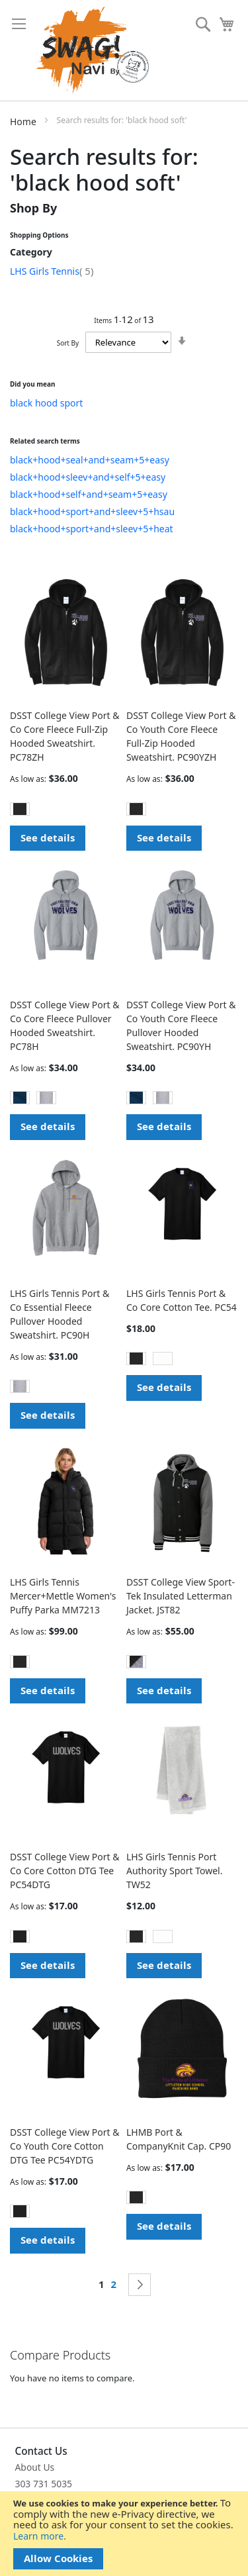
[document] (124, 2533)
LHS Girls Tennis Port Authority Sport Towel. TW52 (174, 1870)
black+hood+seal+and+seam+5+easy (89, 459)
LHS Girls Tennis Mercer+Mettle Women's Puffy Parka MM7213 (63, 1596)
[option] (20, 809)
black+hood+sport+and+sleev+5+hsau (92, 511)
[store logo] (92, 50)
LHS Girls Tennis (51, 271)
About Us (35, 2467)
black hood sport (46, 403)
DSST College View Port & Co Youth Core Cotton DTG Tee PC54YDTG (65, 2146)
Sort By (68, 343)
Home (24, 121)
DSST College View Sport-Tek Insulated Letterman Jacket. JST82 (180, 1596)
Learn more (38, 2536)
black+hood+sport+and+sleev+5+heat (91, 528)
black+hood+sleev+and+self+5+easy (87, 477)
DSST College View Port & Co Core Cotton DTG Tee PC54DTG (65, 1870)
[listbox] (66, 810)
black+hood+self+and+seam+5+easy (88, 494)
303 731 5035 (43, 2483)
